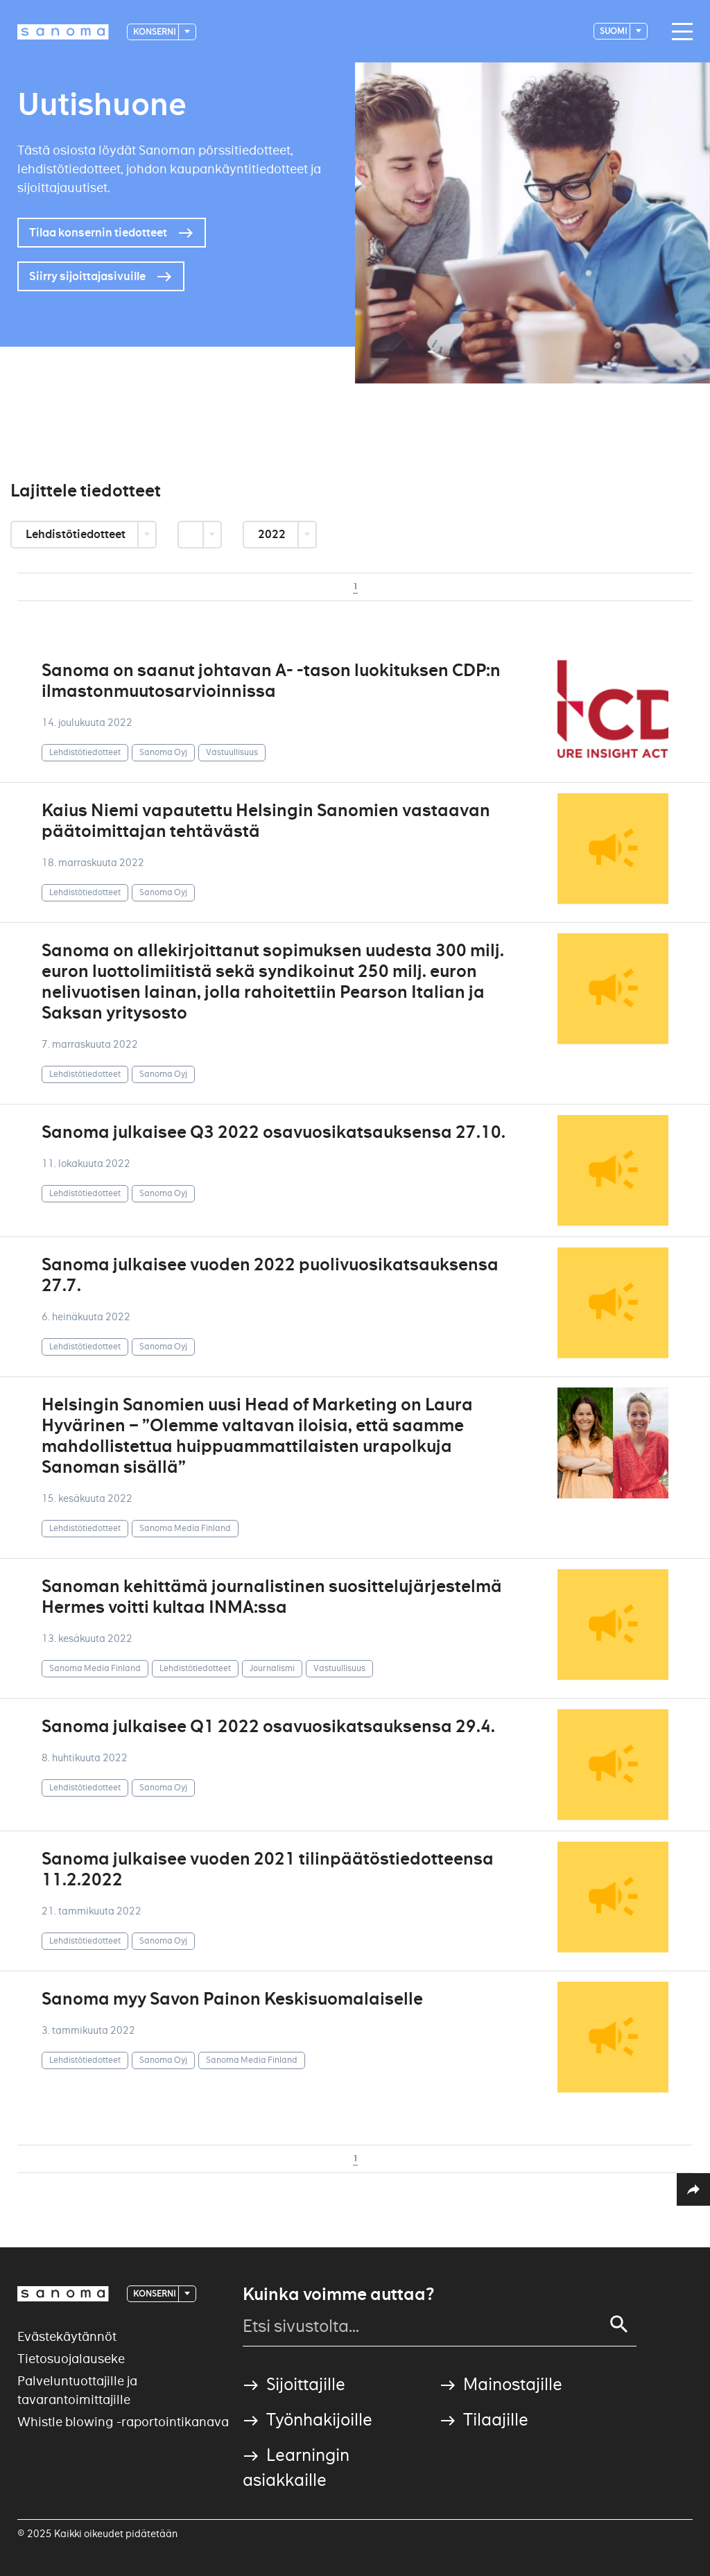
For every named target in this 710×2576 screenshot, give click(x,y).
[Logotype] (63, 32)
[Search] (619, 2324)
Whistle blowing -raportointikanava (123, 2422)
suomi (614, 31)
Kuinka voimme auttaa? (338, 2294)
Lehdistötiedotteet (77, 534)
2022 (273, 534)
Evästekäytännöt (66, 2336)
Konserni (155, 31)
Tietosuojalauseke (71, 2359)
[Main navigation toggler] (679, 32)
